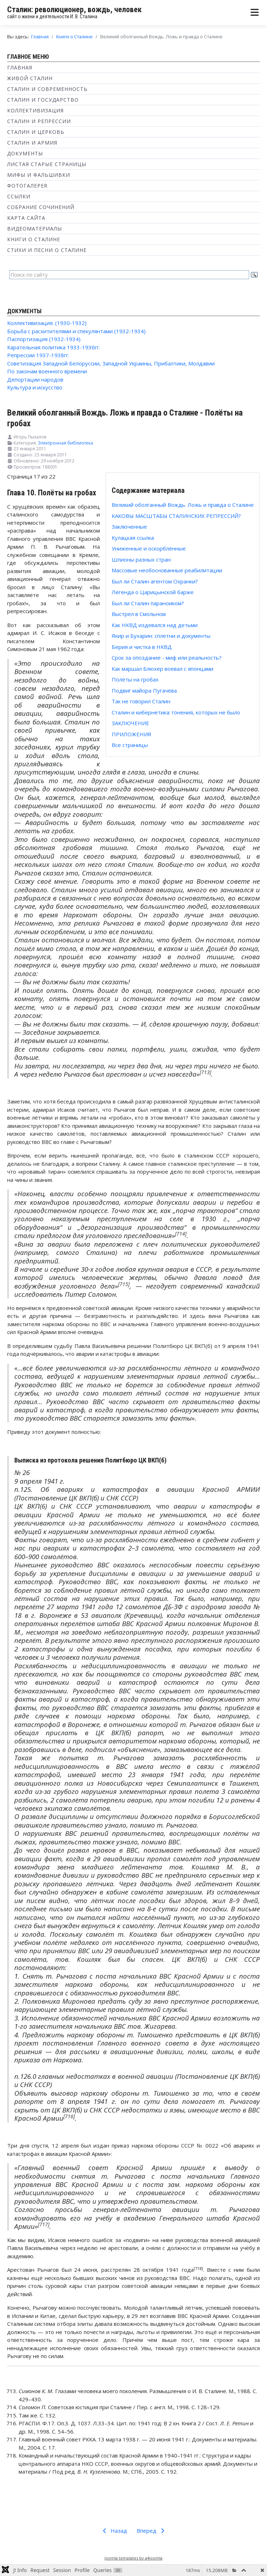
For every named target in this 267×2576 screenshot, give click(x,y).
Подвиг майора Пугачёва (144, 690)
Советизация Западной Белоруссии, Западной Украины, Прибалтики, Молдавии (111, 363)
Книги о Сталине (33, 239)
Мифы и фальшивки (38, 174)
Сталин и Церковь (35, 131)
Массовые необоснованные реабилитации (167, 570)
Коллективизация (35, 110)
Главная (19, 67)
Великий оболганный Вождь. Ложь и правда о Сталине (183, 504)
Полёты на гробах (135, 679)
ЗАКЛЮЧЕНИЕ (130, 723)
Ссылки (18, 196)
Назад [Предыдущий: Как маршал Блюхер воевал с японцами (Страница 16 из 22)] (113, 2530)
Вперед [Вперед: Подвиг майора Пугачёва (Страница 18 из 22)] (152, 2530)
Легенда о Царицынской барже (153, 592)
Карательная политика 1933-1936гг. (53, 347)
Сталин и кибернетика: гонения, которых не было (176, 712)
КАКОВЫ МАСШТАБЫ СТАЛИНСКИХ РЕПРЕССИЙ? (176, 515)
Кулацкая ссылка (133, 537)
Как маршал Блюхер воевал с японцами (162, 668)
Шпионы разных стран (141, 559)
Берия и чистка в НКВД (142, 646)
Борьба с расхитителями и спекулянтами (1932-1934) (76, 331)
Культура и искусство (34, 387)
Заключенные (129, 526)
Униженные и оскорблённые (149, 548)
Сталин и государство (43, 99)
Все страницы (130, 744)
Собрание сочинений (40, 207)
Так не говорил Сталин (141, 701)
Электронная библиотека (65, 443)
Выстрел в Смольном (139, 613)
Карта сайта (26, 217)
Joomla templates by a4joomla (133, 2558)
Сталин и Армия (32, 142)
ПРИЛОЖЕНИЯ (131, 734)
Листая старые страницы (46, 164)
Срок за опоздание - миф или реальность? (167, 657)
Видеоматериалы (34, 228)
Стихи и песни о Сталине (47, 250)
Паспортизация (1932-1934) (44, 339)
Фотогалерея (27, 185)
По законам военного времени (47, 371)
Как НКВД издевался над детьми (155, 625)
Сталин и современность (47, 89)
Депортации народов (35, 379)
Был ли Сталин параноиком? (148, 603)
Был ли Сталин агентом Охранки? (155, 581)
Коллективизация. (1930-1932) (47, 322)
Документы (25, 153)
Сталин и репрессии (39, 121)
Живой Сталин (30, 78)
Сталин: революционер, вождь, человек (74, 9)
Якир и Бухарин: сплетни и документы (161, 635)
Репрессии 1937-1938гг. (38, 355)
